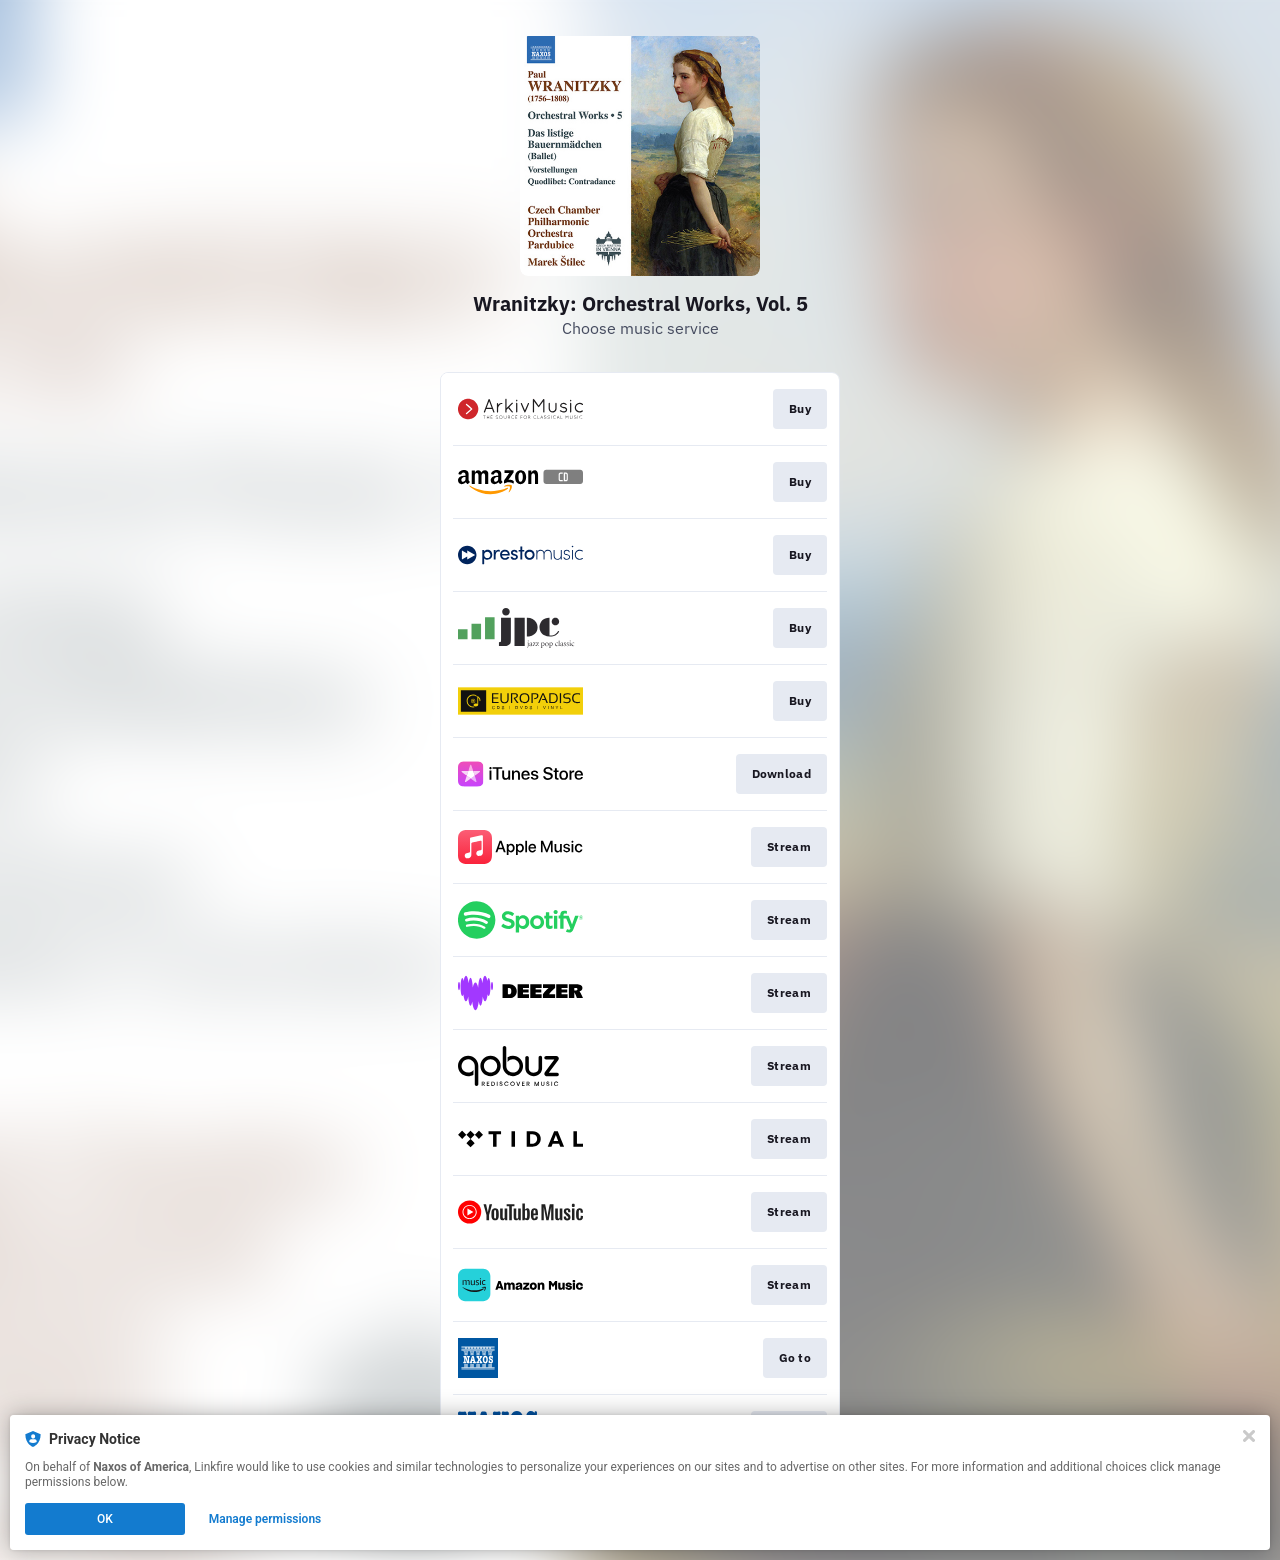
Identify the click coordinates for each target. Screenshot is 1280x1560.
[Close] (1249, 1436)
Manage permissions (265, 1519)
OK (105, 1519)
